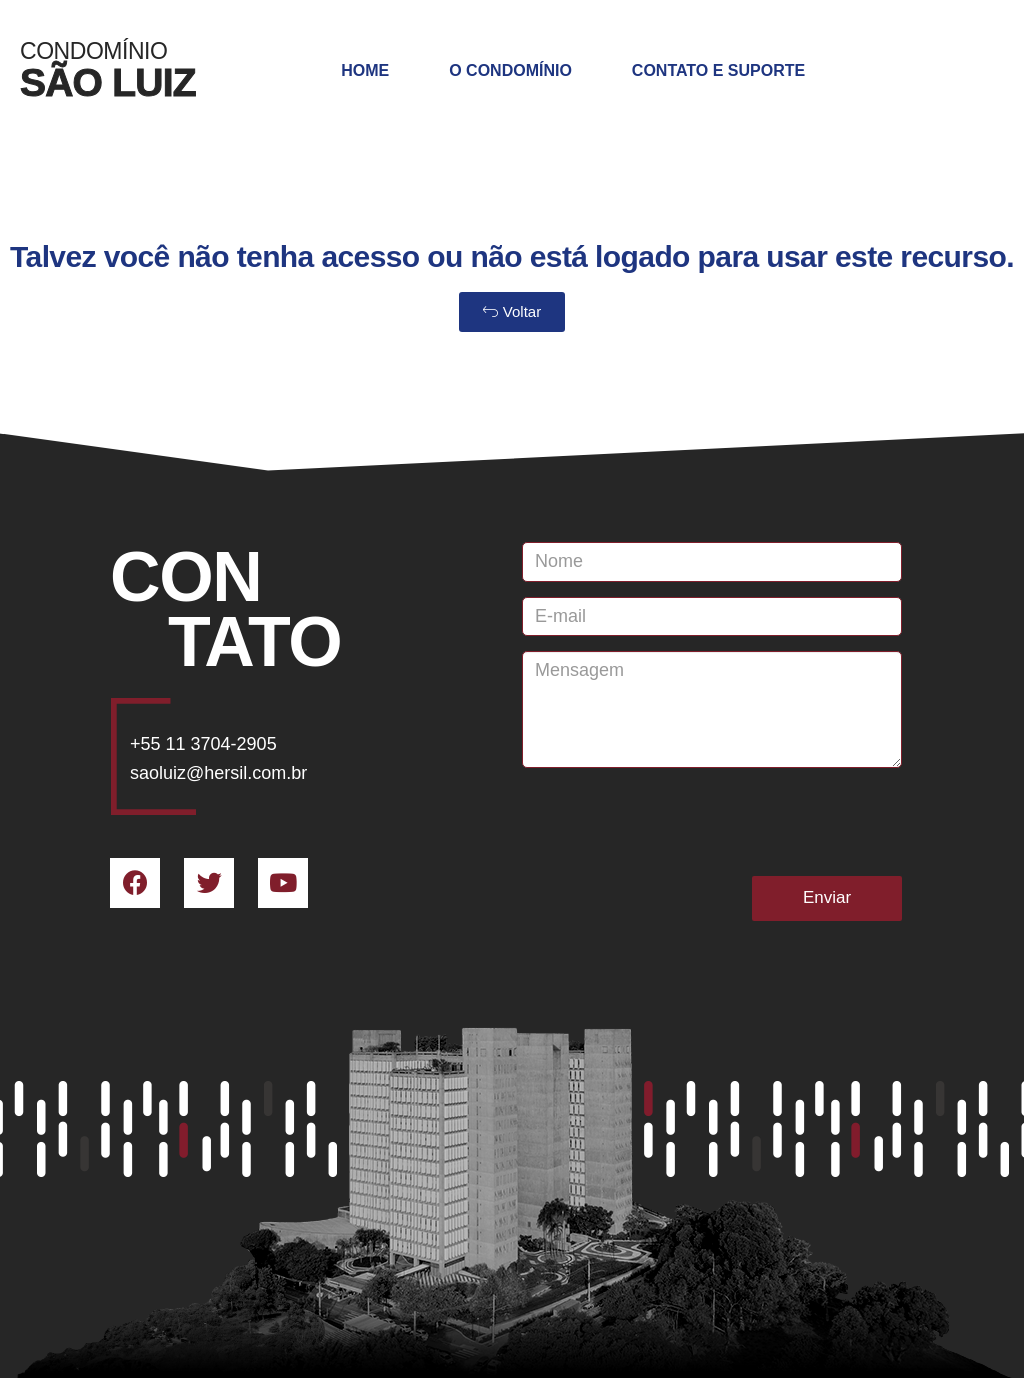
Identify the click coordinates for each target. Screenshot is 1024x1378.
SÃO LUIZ (108, 82)
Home (365, 70)
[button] (512, 312)
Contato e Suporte (718, 70)
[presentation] (674, 822)
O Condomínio (510, 70)
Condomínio (93, 51)
